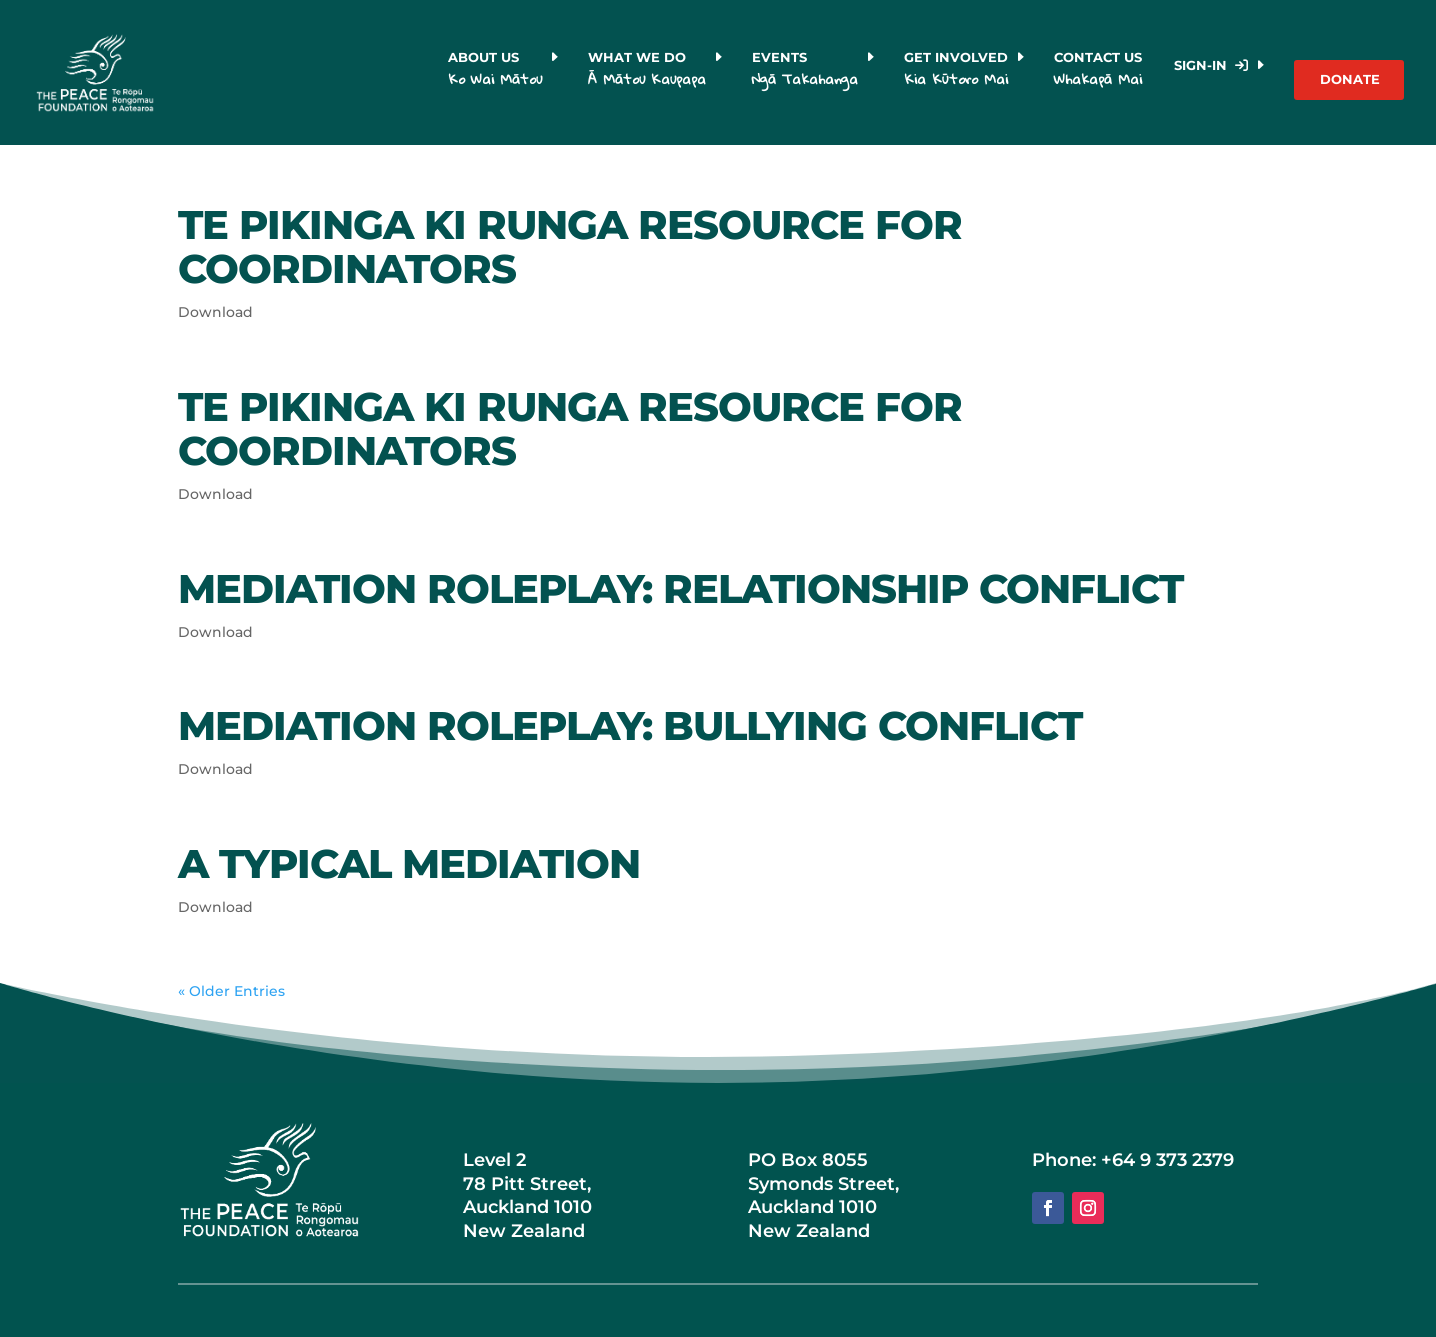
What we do (647, 72)
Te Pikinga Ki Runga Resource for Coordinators (570, 246)
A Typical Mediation (409, 863)
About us (495, 72)
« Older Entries (231, 991)
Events (805, 72)
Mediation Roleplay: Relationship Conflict (680, 588)
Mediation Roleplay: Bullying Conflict (630, 725)
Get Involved (956, 72)
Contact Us (1101, 72)
